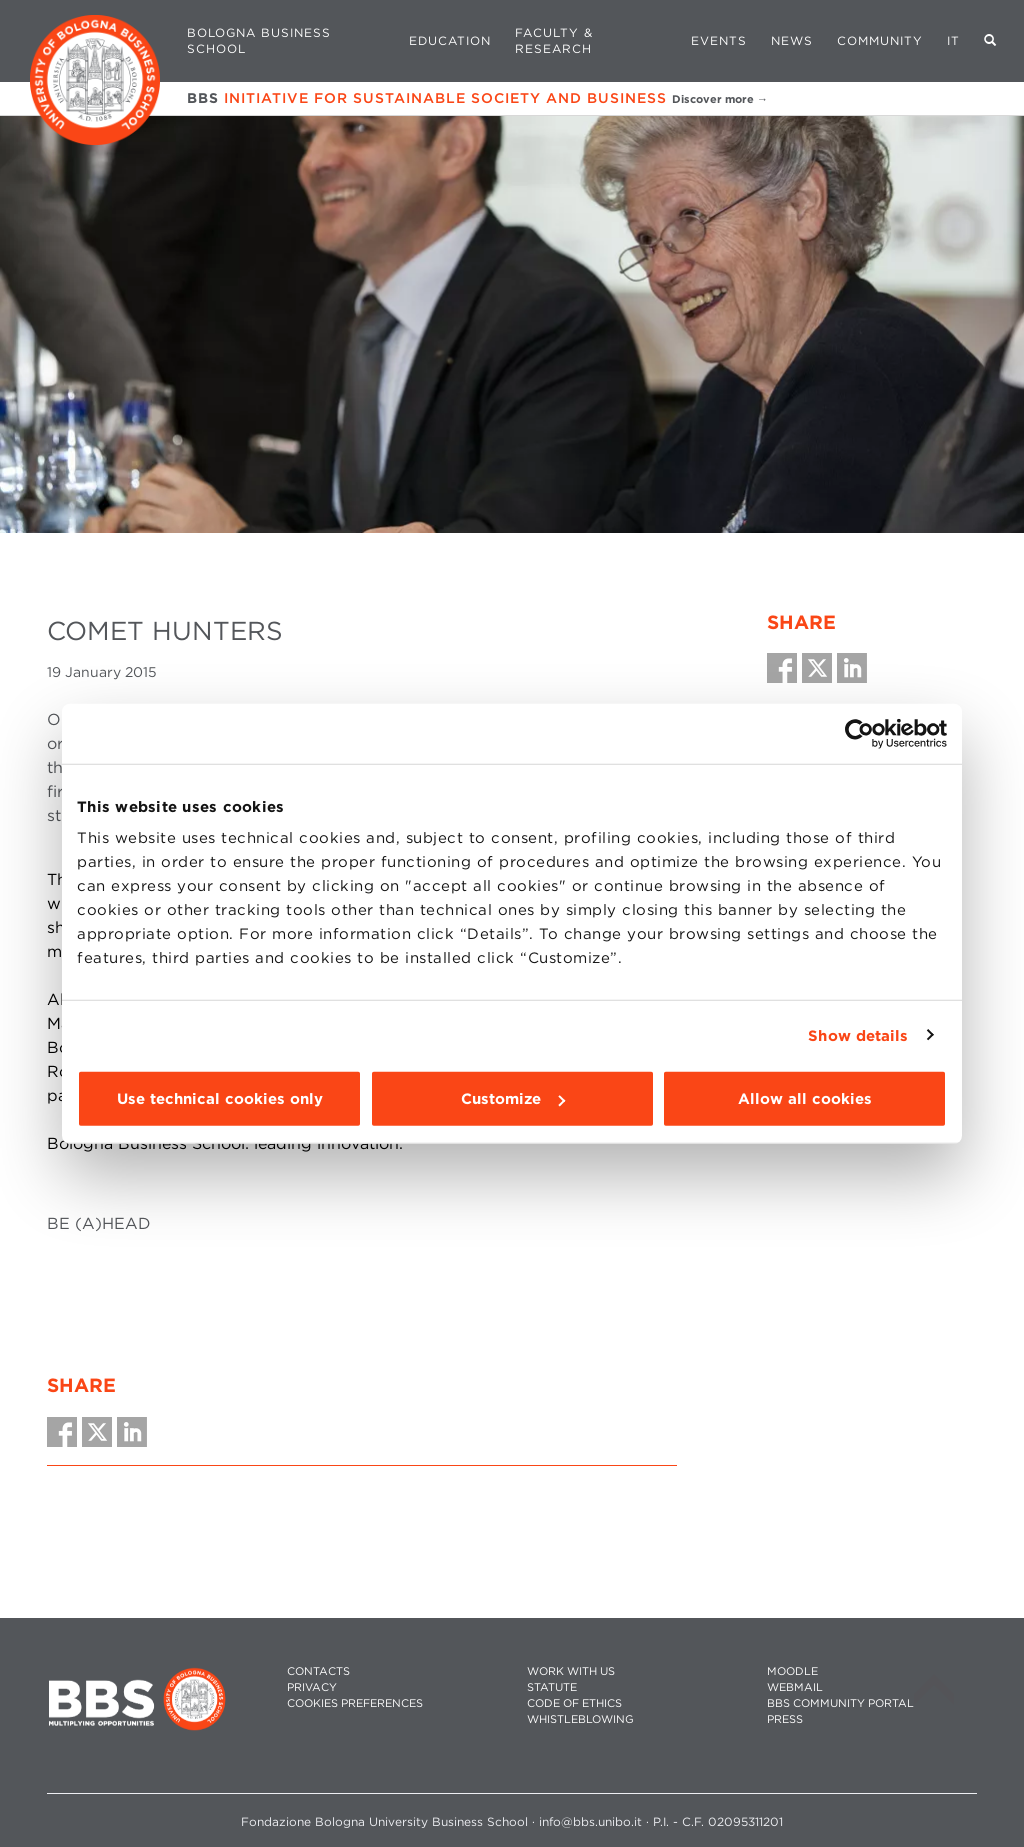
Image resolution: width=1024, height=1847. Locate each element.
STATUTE (552, 1687)
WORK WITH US (571, 1671)
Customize (513, 1099)
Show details (858, 1035)
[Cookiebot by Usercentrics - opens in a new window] (859, 733)
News (792, 40)
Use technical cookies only (220, 1099)
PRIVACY (312, 1687)
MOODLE (792, 1671)
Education (450, 40)
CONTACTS (318, 1671)
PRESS (785, 1719)
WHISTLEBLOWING (580, 1719)
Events (719, 40)
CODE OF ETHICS (574, 1703)
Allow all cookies (805, 1099)
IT (953, 40)
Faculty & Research (554, 40)
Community (880, 40)
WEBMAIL (795, 1687)
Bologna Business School (259, 40)
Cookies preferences (355, 1703)
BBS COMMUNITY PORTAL (840, 1703)
